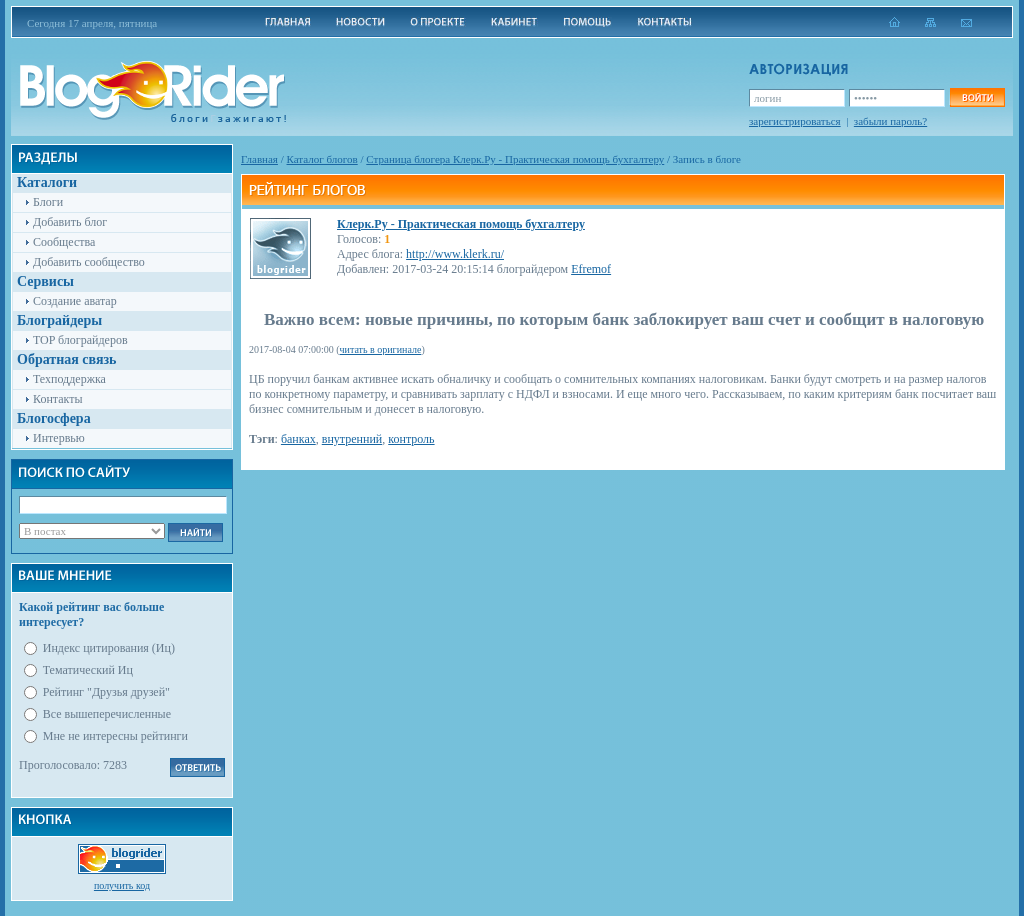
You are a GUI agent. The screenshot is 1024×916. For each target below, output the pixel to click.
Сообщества (64, 242)
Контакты (58, 399)
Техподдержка (69, 379)
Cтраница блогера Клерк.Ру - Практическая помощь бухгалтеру (515, 159)
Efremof (591, 269)
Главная (259, 159)
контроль (411, 439)
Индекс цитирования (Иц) (109, 648)
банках (298, 439)
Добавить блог (70, 222)
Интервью (59, 438)
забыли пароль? (890, 121)
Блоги (48, 202)
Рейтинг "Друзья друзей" (106, 692)
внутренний (352, 439)
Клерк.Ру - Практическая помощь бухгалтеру (461, 224)
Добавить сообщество (89, 262)
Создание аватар (75, 301)
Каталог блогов (322, 159)
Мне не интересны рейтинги (115, 736)
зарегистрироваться (795, 121)
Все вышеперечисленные (107, 714)
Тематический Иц (88, 670)
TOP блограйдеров (80, 340)
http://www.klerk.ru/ (455, 254)
